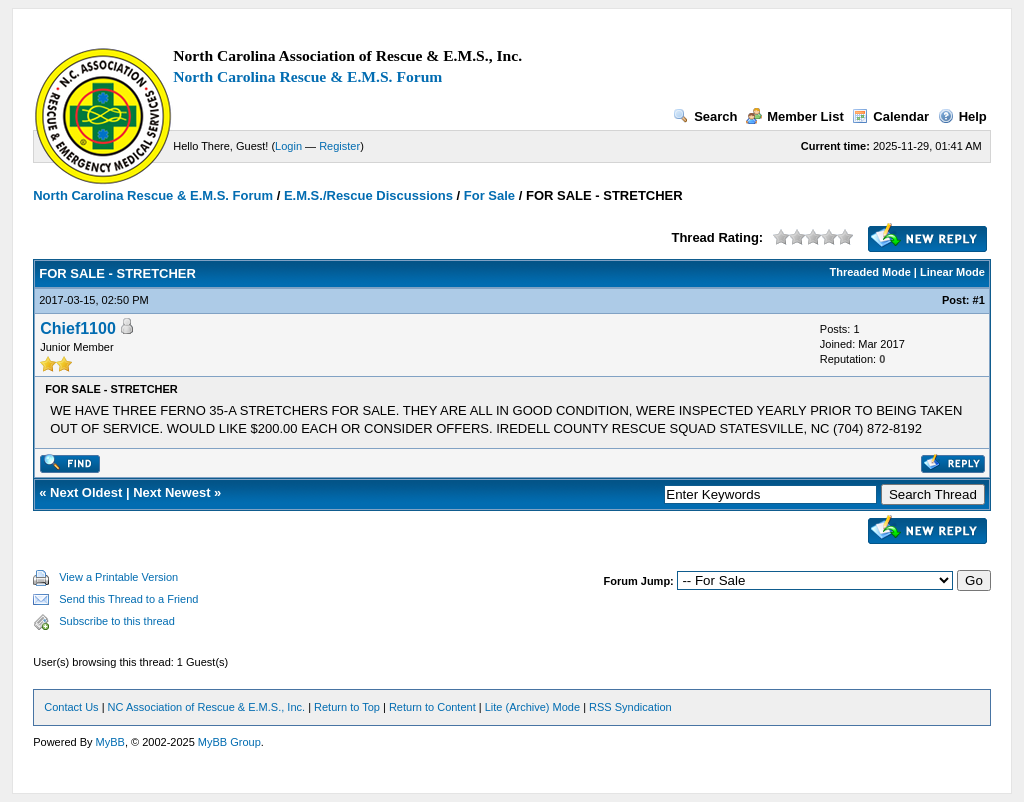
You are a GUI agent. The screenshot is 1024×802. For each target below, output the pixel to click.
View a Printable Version (118, 577)
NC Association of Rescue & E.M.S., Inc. (206, 707)
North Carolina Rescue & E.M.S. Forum (307, 76)
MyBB (110, 742)
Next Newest (171, 492)
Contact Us (71, 707)
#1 (979, 300)
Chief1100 (78, 328)
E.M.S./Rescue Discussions (368, 195)
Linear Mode (952, 272)
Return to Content (432, 707)
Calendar (890, 116)
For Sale (489, 195)
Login (288, 146)
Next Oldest (86, 492)
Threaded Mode (870, 272)
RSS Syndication (630, 707)
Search (705, 116)
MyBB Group (229, 742)
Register (339, 146)
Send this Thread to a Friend (128, 599)
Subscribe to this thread (117, 621)
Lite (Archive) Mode (532, 707)
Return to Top (347, 707)
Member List (795, 116)
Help (962, 116)
